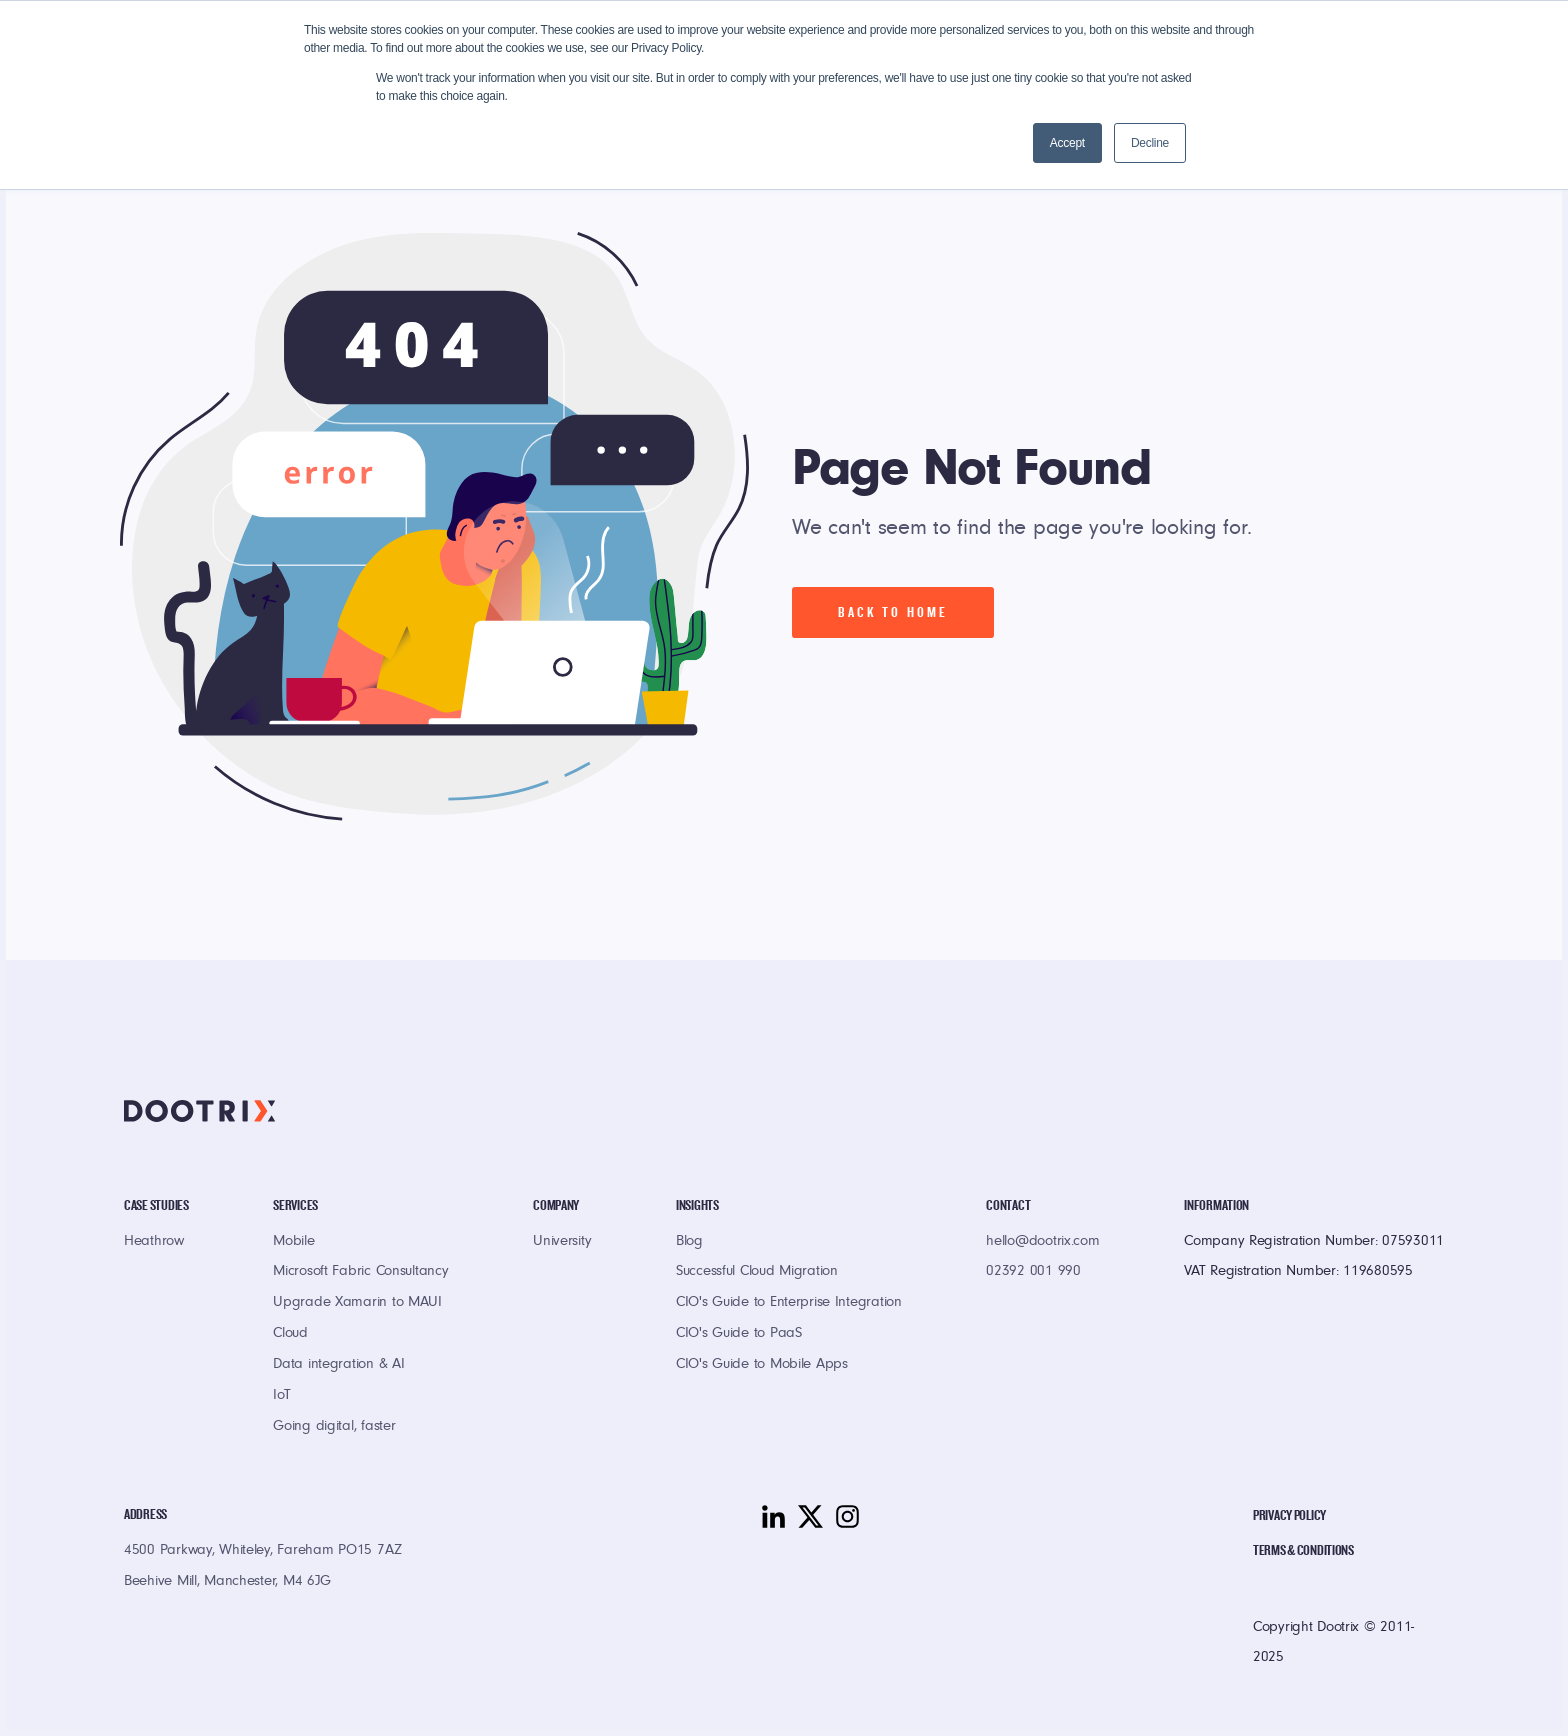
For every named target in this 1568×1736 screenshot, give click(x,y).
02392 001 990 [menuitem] (1033, 1272)
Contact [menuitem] (1008, 1205)
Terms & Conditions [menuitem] (1303, 1550)
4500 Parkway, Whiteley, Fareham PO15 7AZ (263, 1551)
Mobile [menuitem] (293, 1242)
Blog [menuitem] (689, 1242)
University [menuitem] (562, 1242)
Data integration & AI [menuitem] (338, 1365)
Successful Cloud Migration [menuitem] (757, 1272)
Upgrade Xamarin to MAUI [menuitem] (357, 1303)
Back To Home (893, 612)
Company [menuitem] (556, 1205)
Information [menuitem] (1216, 1205)
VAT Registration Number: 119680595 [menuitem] (1298, 1272)
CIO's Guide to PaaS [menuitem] (739, 1334)
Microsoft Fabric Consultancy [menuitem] (360, 1272)
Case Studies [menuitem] (156, 1205)
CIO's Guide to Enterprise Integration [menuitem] (789, 1303)
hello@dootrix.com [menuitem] (1042, 1242)
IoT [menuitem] (281, 1396)
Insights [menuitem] (697, 1205)
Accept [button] (1067, 143)
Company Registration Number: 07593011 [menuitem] (1314, 1242)
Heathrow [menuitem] (154, 1242)
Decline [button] (1150, 143)
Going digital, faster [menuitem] (334, 1427)
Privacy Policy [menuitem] (1289, 1515)
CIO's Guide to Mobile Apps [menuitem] (762, 1365)
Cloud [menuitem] (290, 1334)
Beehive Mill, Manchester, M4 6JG (227, 1582)
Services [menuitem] (295, 1205)
